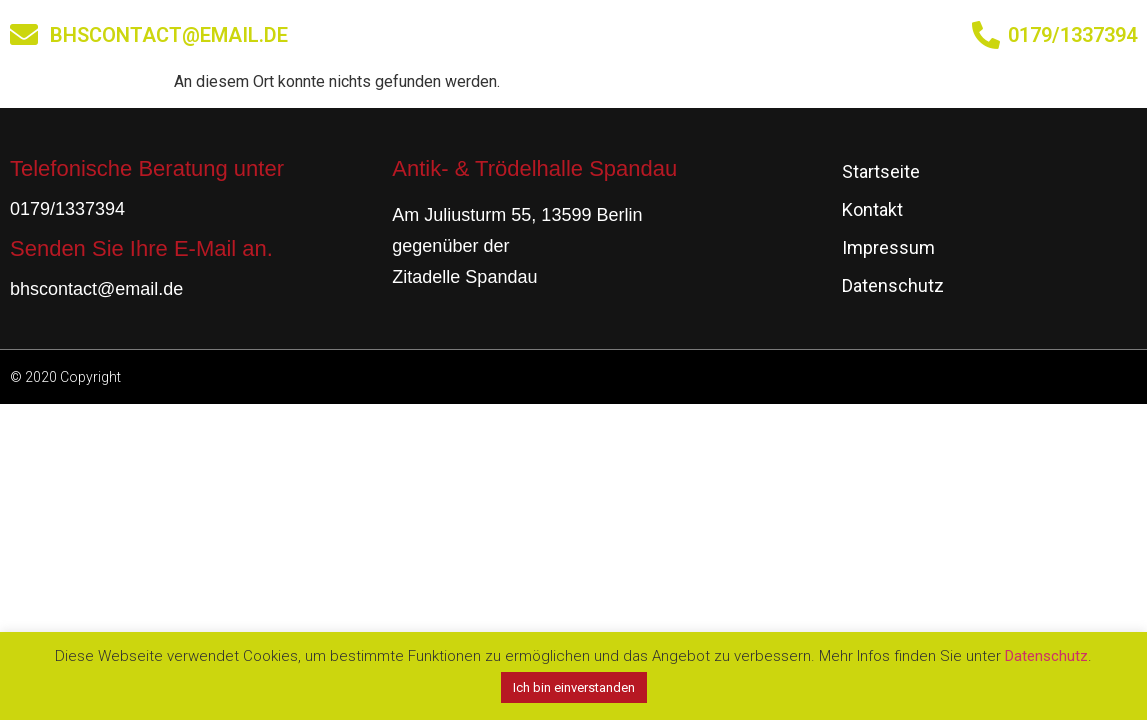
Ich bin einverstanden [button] (574, 687)
